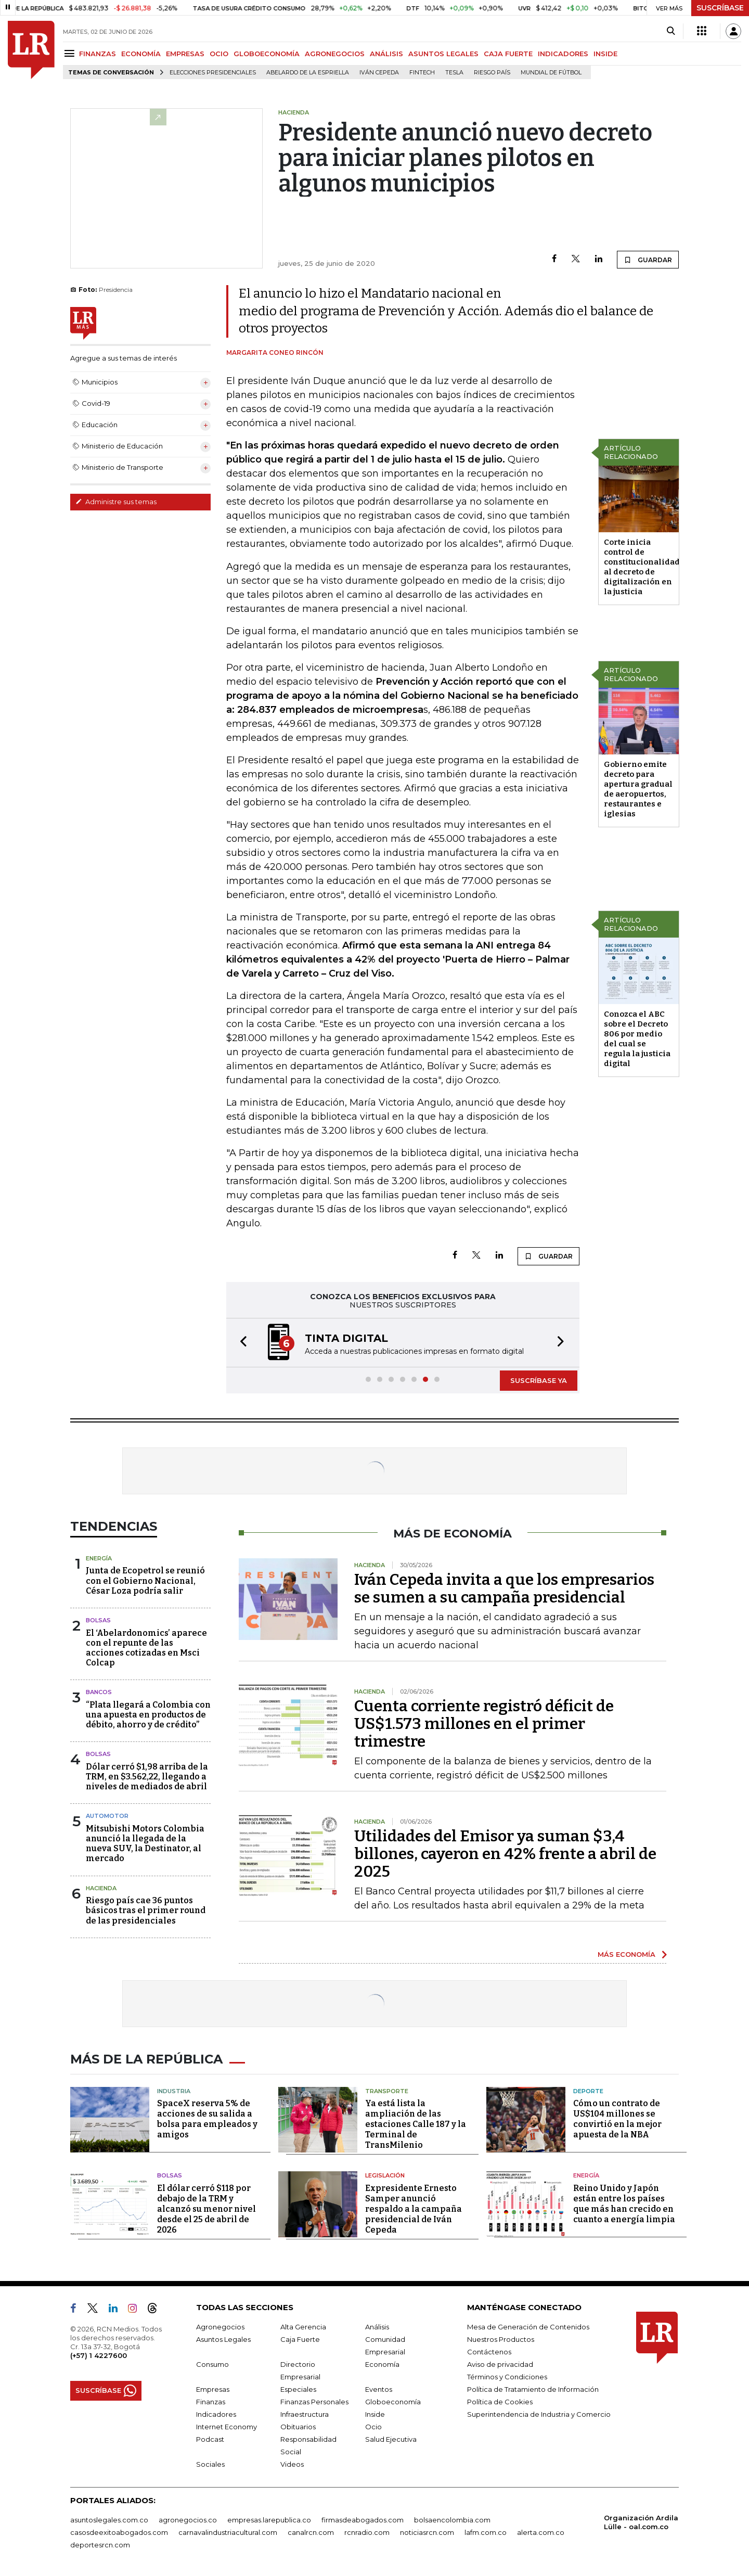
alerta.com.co (540, 2532)
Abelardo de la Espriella (307, 72)
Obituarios (298, 2427)
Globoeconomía (393, 2402)
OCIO (219, 53)
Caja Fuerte (300, 2339)
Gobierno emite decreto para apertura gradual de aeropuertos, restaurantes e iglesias (638, 789)
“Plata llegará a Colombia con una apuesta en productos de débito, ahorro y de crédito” (148, 1714)
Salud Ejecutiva (391, 2439)
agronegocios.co (188, 2520)
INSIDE (605, 53)
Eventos (378, 2389)
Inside (375, 2414)
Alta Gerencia (303, 2327)
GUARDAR (648, 259)
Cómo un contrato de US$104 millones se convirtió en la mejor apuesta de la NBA (617, 2118)
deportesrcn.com (100, 2545)
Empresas (212, 2389)
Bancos (99, 1692)
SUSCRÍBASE (720, 7)
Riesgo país (492, 72)
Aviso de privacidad (500, 2364)
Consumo (212, 2364)
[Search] (671, 31)
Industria (173, 2091)
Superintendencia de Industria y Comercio (539, 2414)
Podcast (210, 2439)
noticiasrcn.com (427, 2532)
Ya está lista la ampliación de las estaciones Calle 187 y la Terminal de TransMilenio (415, 2124)
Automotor (107, 1815)
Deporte (588, 2091)
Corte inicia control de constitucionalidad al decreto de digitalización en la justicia (642, 566)
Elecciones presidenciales (213, 72)
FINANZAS (97, 53)
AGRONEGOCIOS (335, 53)
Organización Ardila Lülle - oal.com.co (641, 2522)
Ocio (373, 2427)
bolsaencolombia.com (452, 2520)
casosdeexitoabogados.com (119, 2532)
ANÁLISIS (386, 53)
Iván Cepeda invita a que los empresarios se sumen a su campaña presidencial (504, 1588)
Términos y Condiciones (507, 2377)
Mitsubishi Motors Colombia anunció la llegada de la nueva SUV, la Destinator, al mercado (145, 1844)
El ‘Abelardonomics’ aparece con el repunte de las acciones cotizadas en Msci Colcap (146, 1648)
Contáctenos (489, 2352)
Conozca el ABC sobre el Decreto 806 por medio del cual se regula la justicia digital (637, 1038)
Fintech (422, 72)
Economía (382, 2364)
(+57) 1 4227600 (98, 2355)
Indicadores (216, 2414)
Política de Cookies (500, 2402)
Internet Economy (226, 2427)
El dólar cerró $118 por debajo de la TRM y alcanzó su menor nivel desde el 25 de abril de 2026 (206, 2209)
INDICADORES (563, 53)
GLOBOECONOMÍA (267, 53)
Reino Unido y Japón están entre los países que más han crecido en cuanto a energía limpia (624, 2203)
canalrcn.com (311, 2532)
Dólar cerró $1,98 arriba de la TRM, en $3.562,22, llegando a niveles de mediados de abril (147, 1776)
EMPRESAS (185, 53)
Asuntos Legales (223, 2339)
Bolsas (98, 1620)
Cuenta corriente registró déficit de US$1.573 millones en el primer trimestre (484, 1724)
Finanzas (210, 2402)
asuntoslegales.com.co (109, 2520)
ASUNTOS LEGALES (443, 53)
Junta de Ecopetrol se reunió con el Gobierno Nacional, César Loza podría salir (145, 1580)
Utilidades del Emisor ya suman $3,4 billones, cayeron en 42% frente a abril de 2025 (505, 1854)
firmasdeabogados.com (362, 2520)
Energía (99, 1558)
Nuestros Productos (500, 2339)
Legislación (385, 2175)
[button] (240, 1342)
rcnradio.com (367, 2532)
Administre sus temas (116, 501)
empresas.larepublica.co (269, 2520)
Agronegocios (220, 2327)
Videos (292, 2464)
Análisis (377, 2327)
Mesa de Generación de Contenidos (528, 2327)
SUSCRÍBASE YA (538, 1380)
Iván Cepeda (379, 72)
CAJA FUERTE (508, 53)
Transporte (386, 2091)
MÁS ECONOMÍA (626, 1954)
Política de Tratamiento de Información (533, 2389)
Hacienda (101, 1888)
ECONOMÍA (141, 53)
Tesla (454, 72)
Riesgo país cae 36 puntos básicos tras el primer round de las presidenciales (145, 1910)
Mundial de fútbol (551, 72)
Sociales (210, 2464)
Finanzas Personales (314, 2402)
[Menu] (71, 53)
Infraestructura (304, 2414)
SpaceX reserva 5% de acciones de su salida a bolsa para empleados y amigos (207, 2118)
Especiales (298, 2389)
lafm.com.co (485, 2532)
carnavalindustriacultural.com (227, 2532)
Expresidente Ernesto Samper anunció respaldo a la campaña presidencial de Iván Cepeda (413, 2209)
